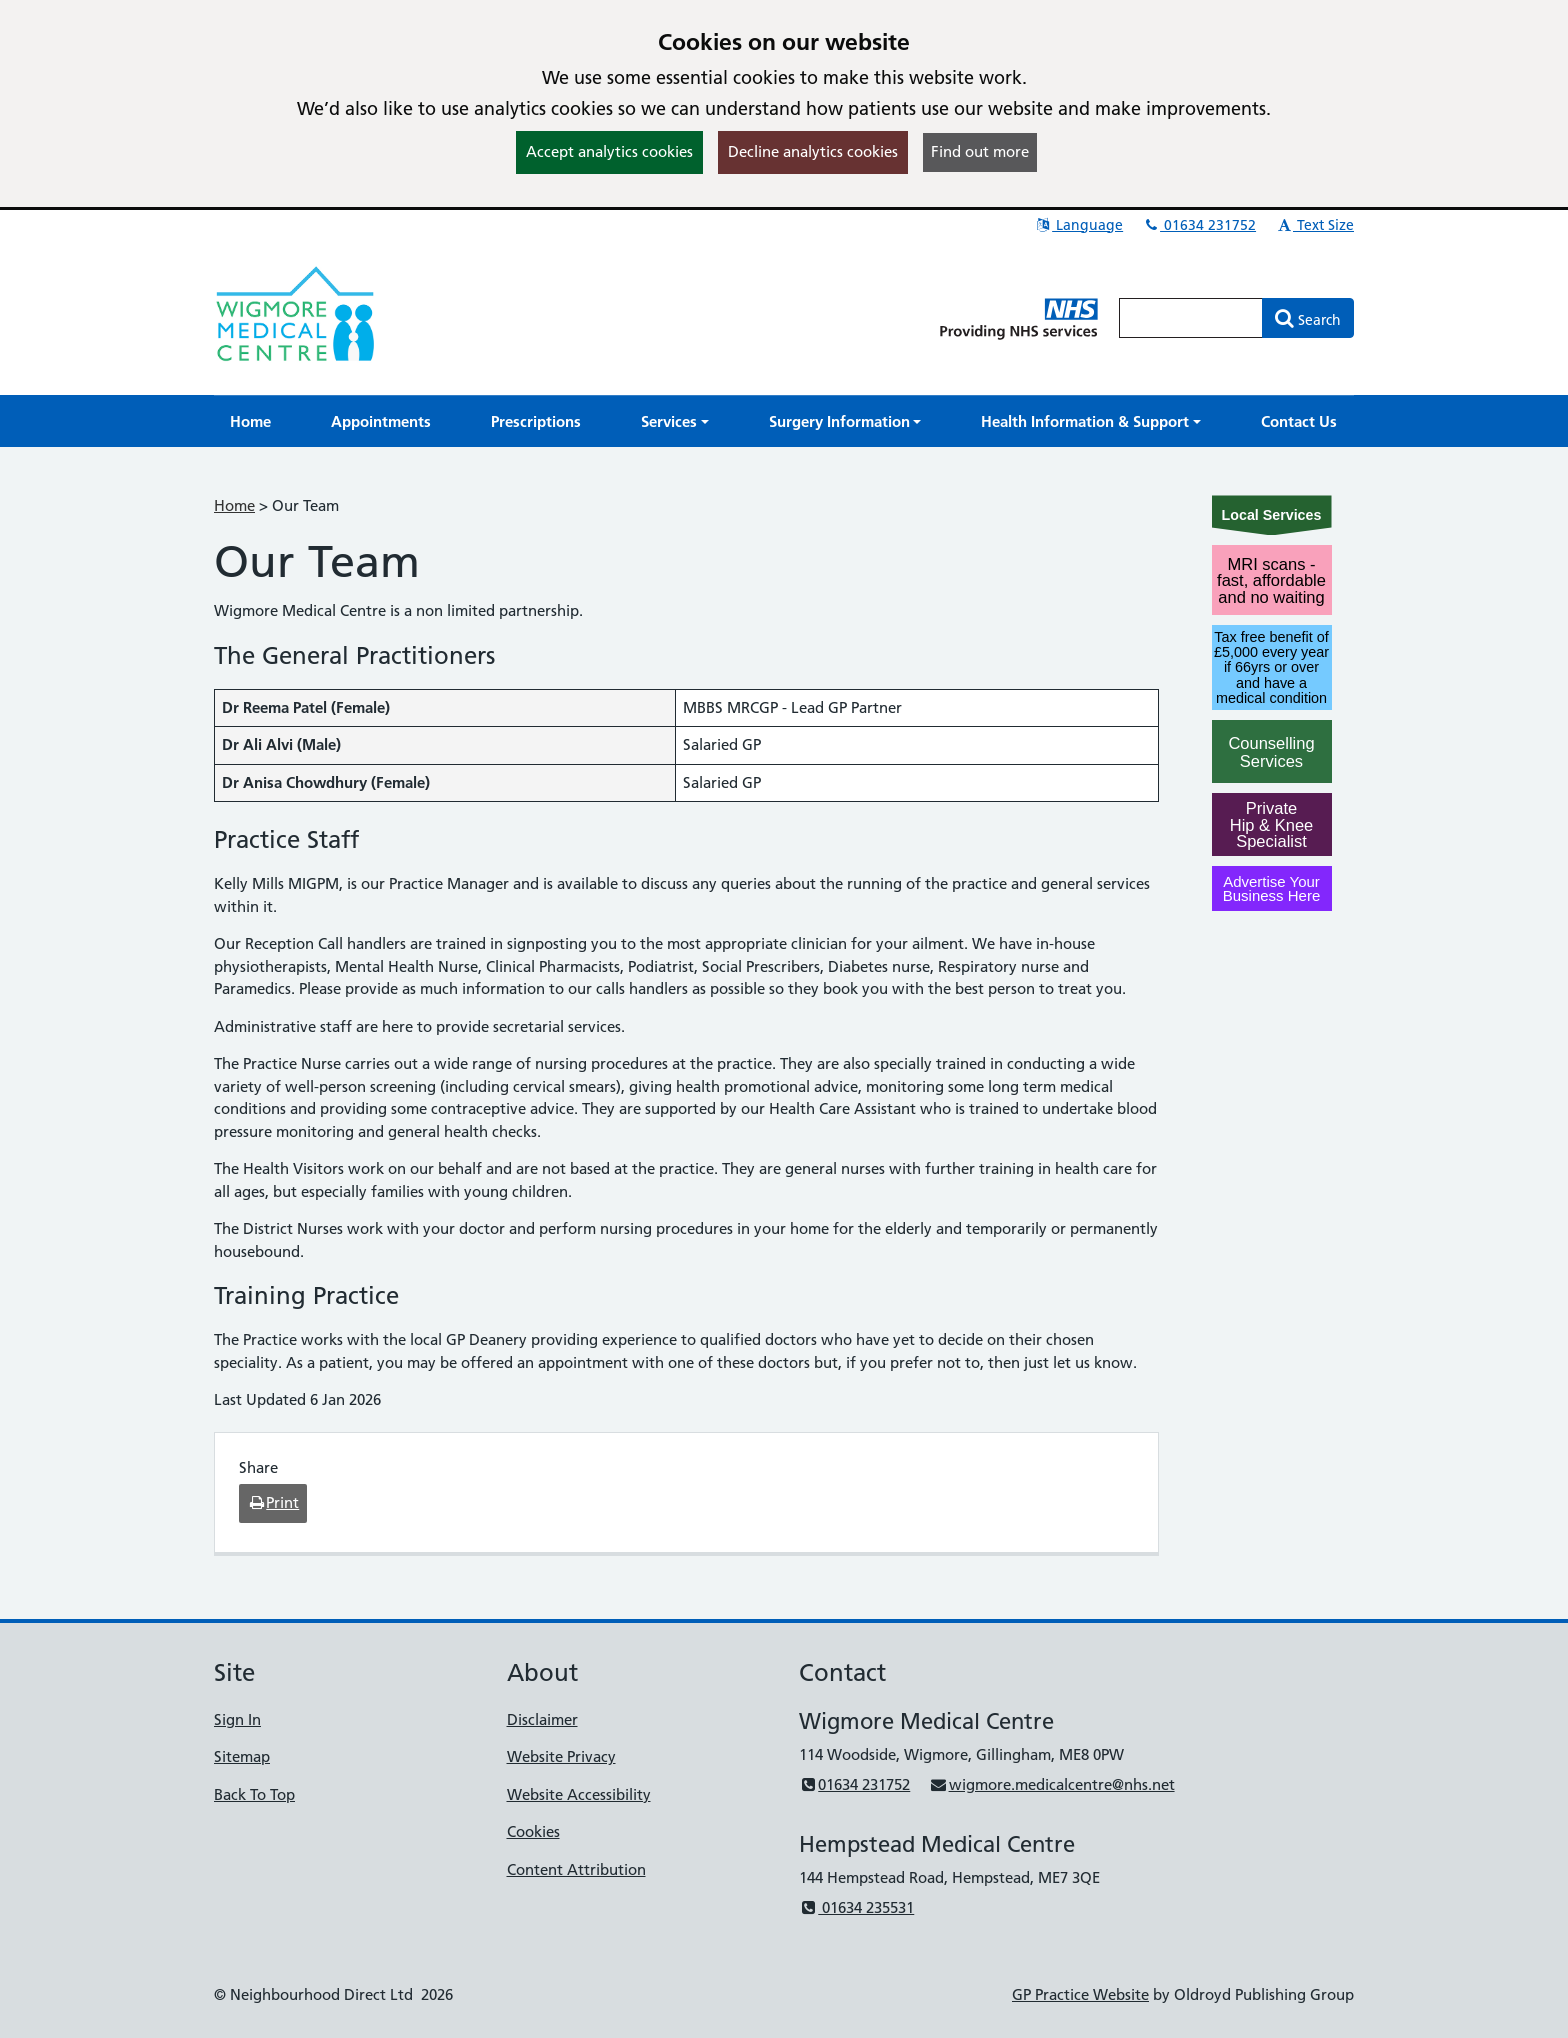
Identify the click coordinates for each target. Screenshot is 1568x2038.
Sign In (237, 1719)
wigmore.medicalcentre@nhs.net (1051, 1784)
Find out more (980, 151)
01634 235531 (856, 1907)
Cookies (533, 1831)
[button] (675, 421)
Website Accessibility (579, 1794)
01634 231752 (1199, 225)
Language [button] (1078, 225)
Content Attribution (576, 1869)
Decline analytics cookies (813, 151)
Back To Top (254, 1794)
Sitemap (242, 1756)
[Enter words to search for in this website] (1191, 318)
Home (234, 505)
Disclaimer (542, 1719)
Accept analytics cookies (609, 151)
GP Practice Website (1080, 1994)
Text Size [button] (1314, 225)
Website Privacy (561, 1756)
